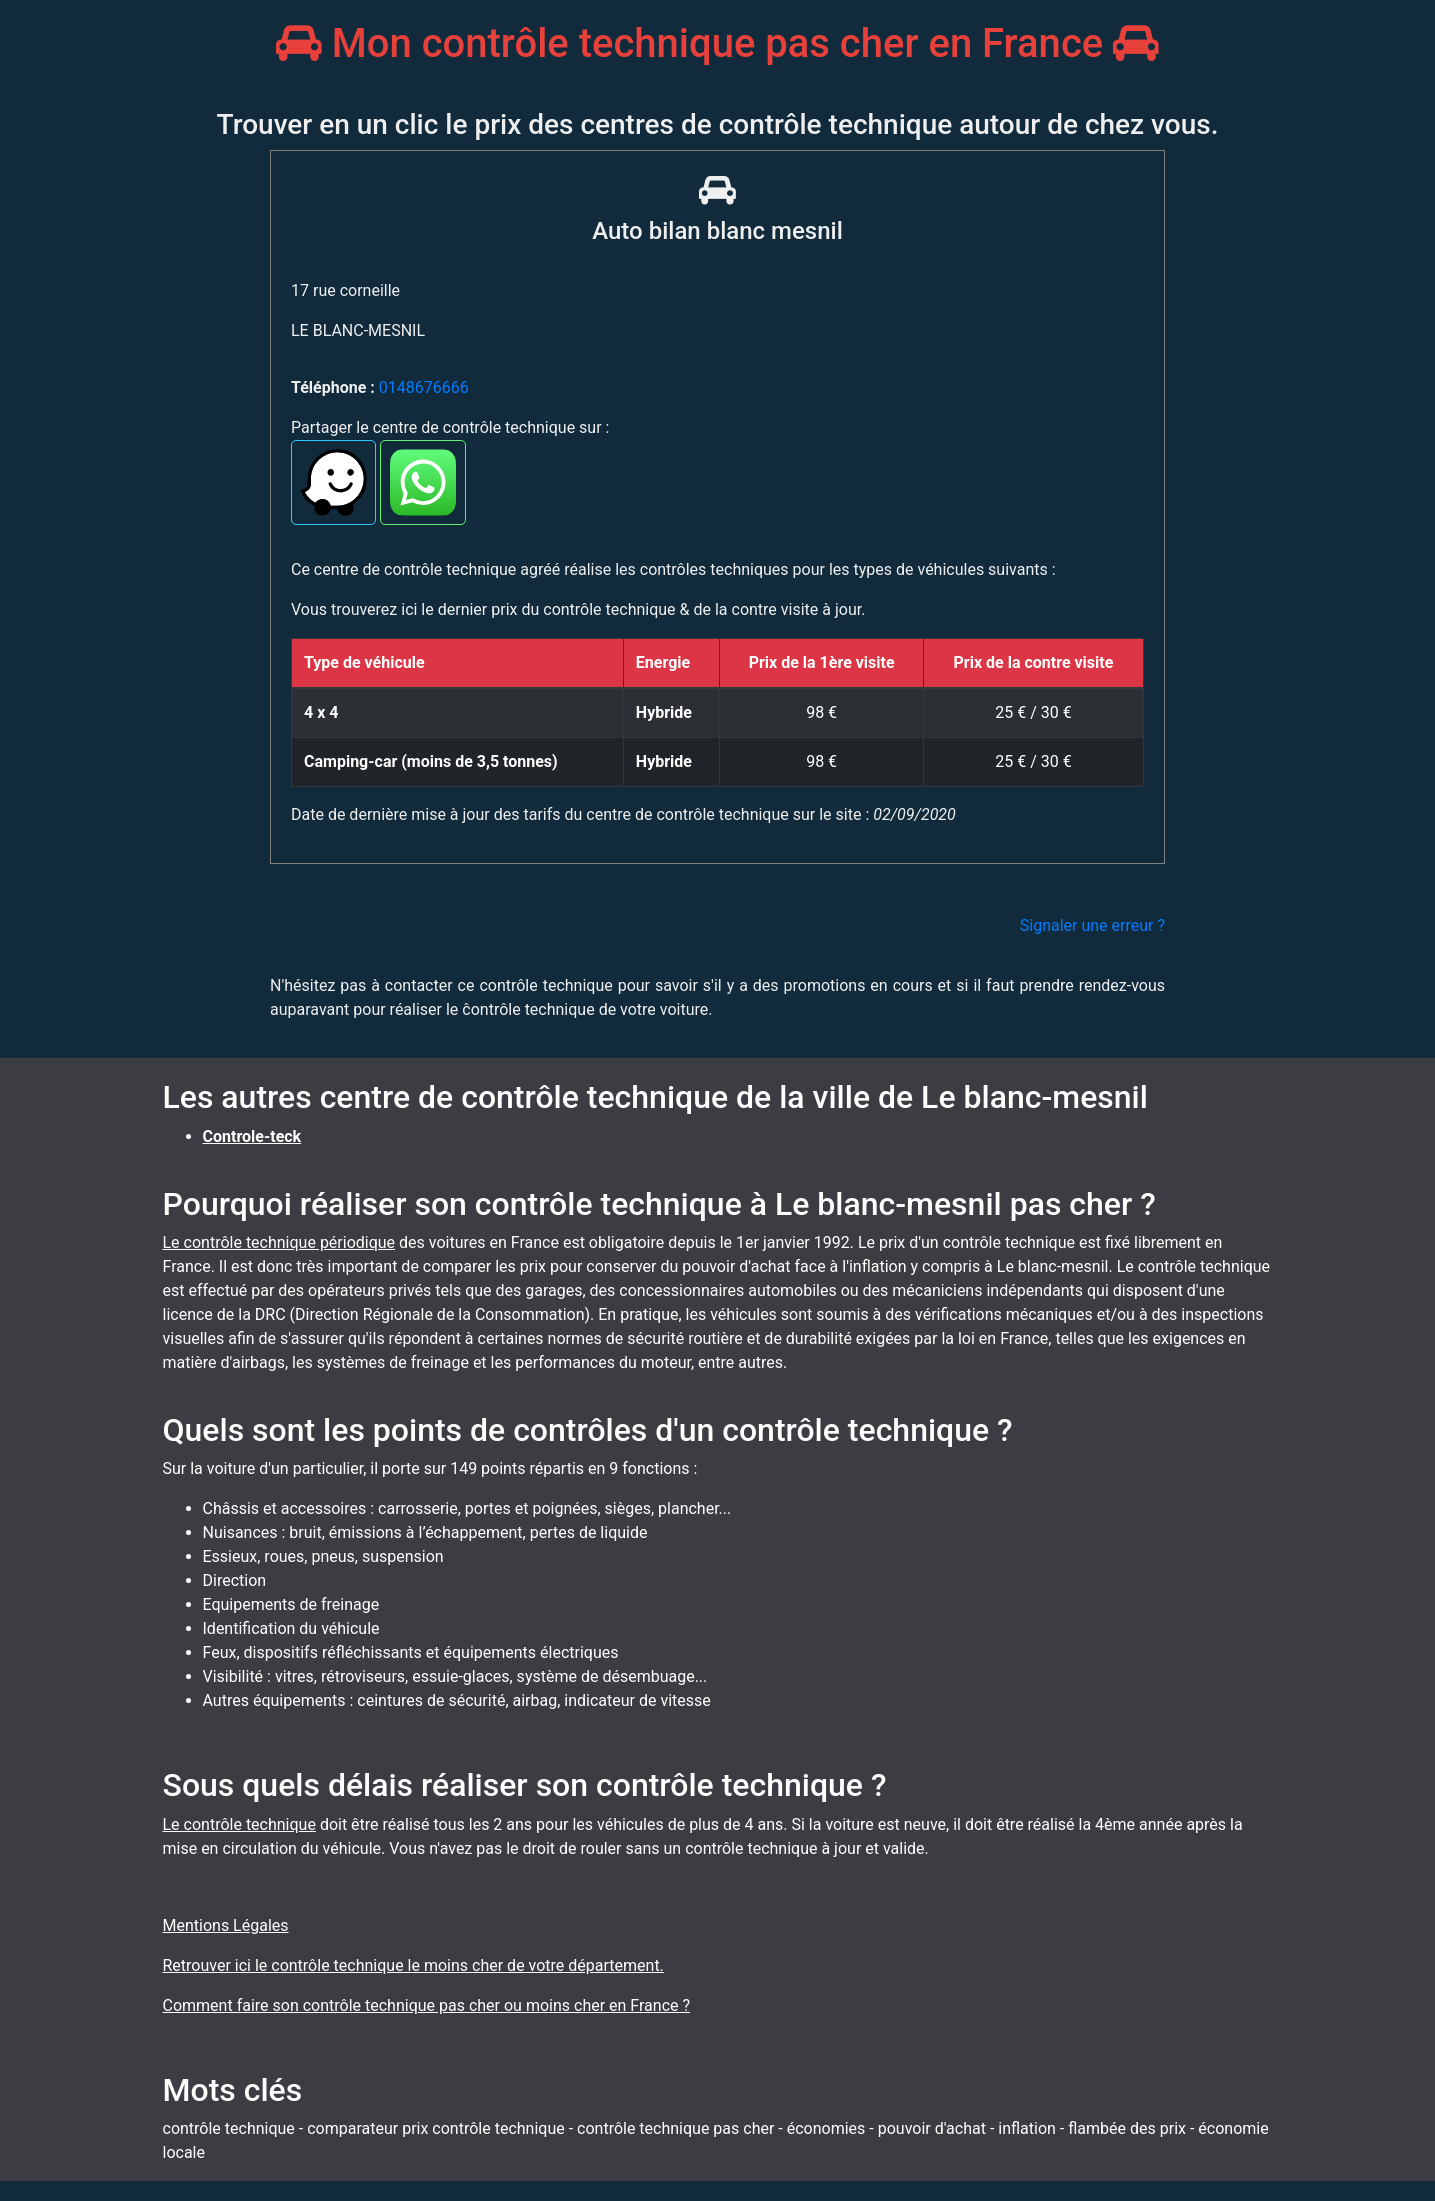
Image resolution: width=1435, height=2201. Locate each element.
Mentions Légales (226, 1925)
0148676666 (424, 387)
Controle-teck (252, 1136)
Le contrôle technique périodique (279, 1242)
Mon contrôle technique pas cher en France (717, 43)
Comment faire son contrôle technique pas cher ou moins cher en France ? (427, 2005)
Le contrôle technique (239, 1824)
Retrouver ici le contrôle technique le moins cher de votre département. (413, 1965)
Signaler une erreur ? (1092, 925)
